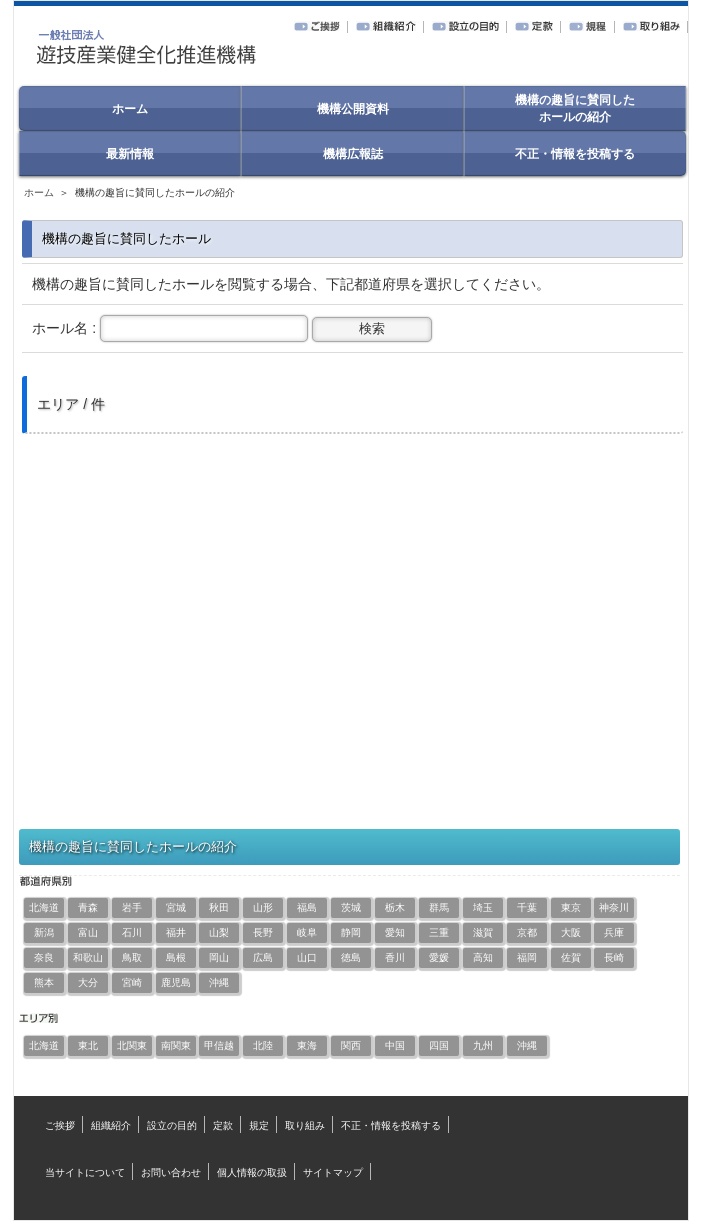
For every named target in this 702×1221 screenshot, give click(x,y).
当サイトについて (85, 1172)
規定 (259, 1125)
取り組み (305, 1125)
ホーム (39, 192)
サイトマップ (333, 1172)
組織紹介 (111, 1125)
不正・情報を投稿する (391, 1125)
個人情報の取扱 (252, 1172)
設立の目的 (172, 1125)
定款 (223, 1125)
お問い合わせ (171, 1172)
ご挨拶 (60, 1125)
